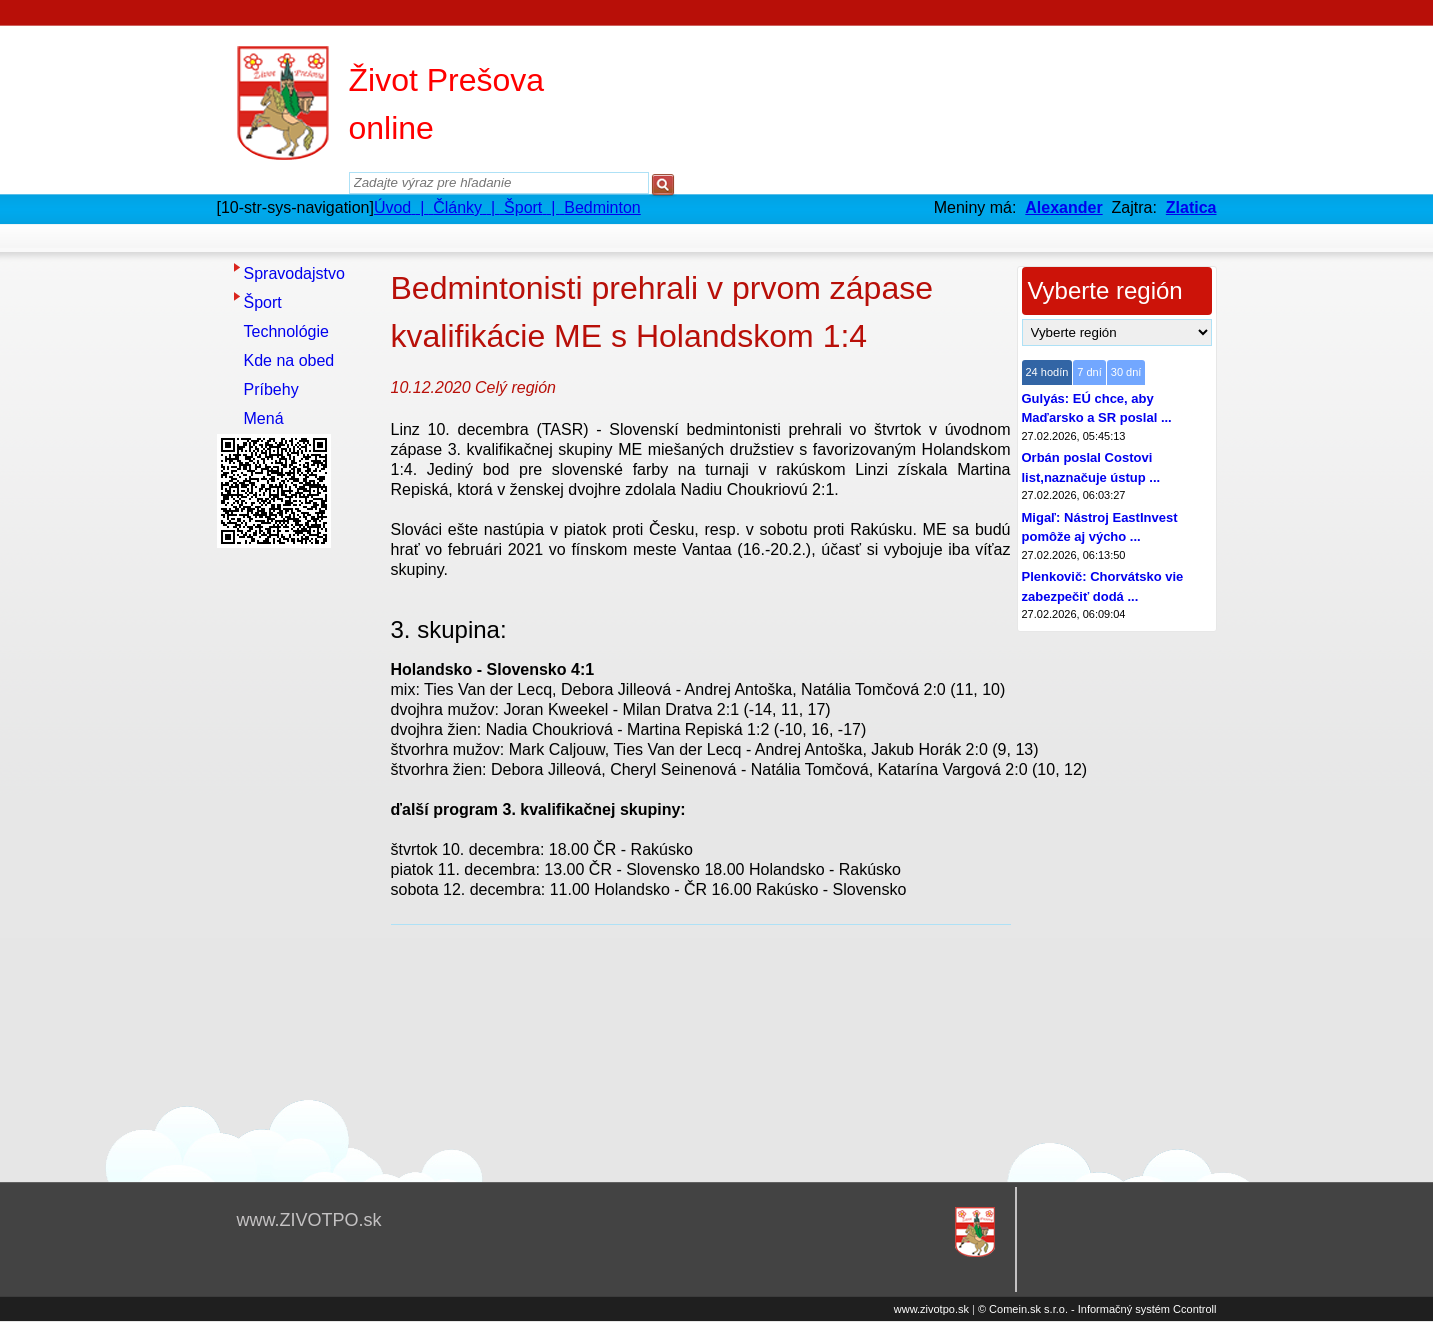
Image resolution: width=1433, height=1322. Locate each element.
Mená (264, 418)
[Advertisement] (297, 855)
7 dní (1089, 372)
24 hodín (1047, 372)
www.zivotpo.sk (931, 1309)
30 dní (1126, 372)
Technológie (286, 331)
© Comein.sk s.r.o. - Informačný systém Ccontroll (1097, 1309)
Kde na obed (289, 360)
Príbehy (271, 389)
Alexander (1063, 207)
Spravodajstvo (294, 273)
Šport (263, 302)
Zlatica (1191, 207)
